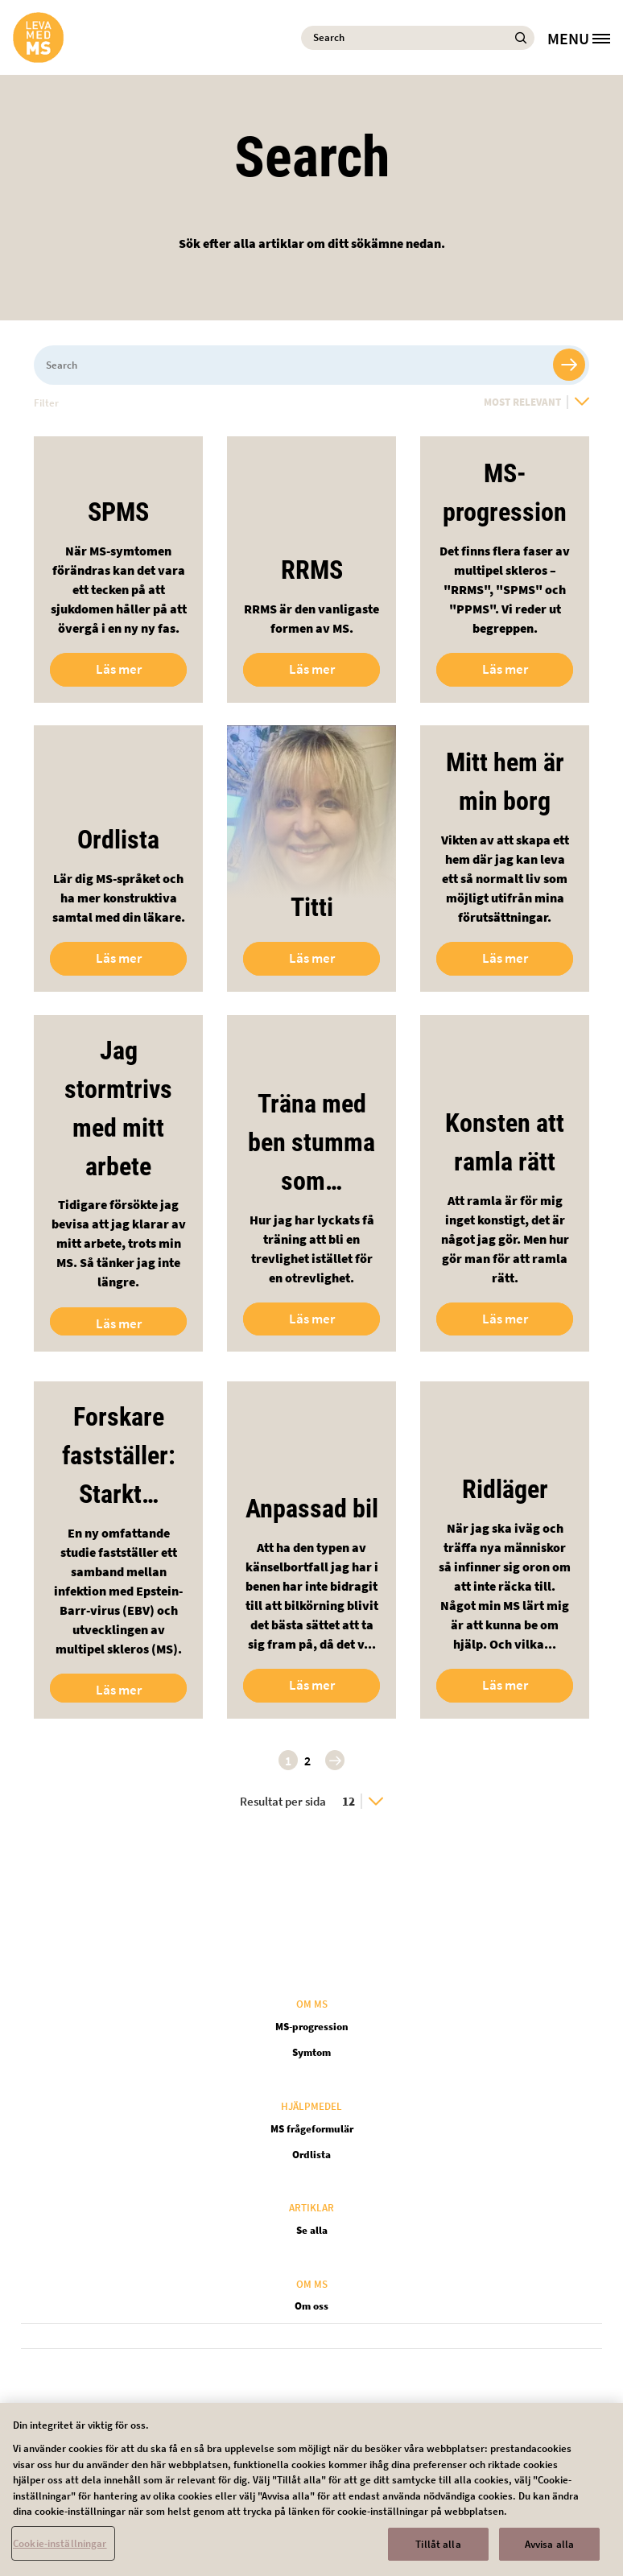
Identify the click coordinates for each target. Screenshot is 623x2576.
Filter (46, 403)
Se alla (312, 2230)
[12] (362, 1801)
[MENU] (585, 37)
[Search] (417, 38)
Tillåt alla (437, 2552)
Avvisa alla (549, 2552)
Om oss (311, 2306)
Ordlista (311, 2154)
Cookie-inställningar (60, 2551)
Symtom (311, 2052)
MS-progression (312, 2026)
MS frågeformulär (311, 2129)
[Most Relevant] (536, 402)
